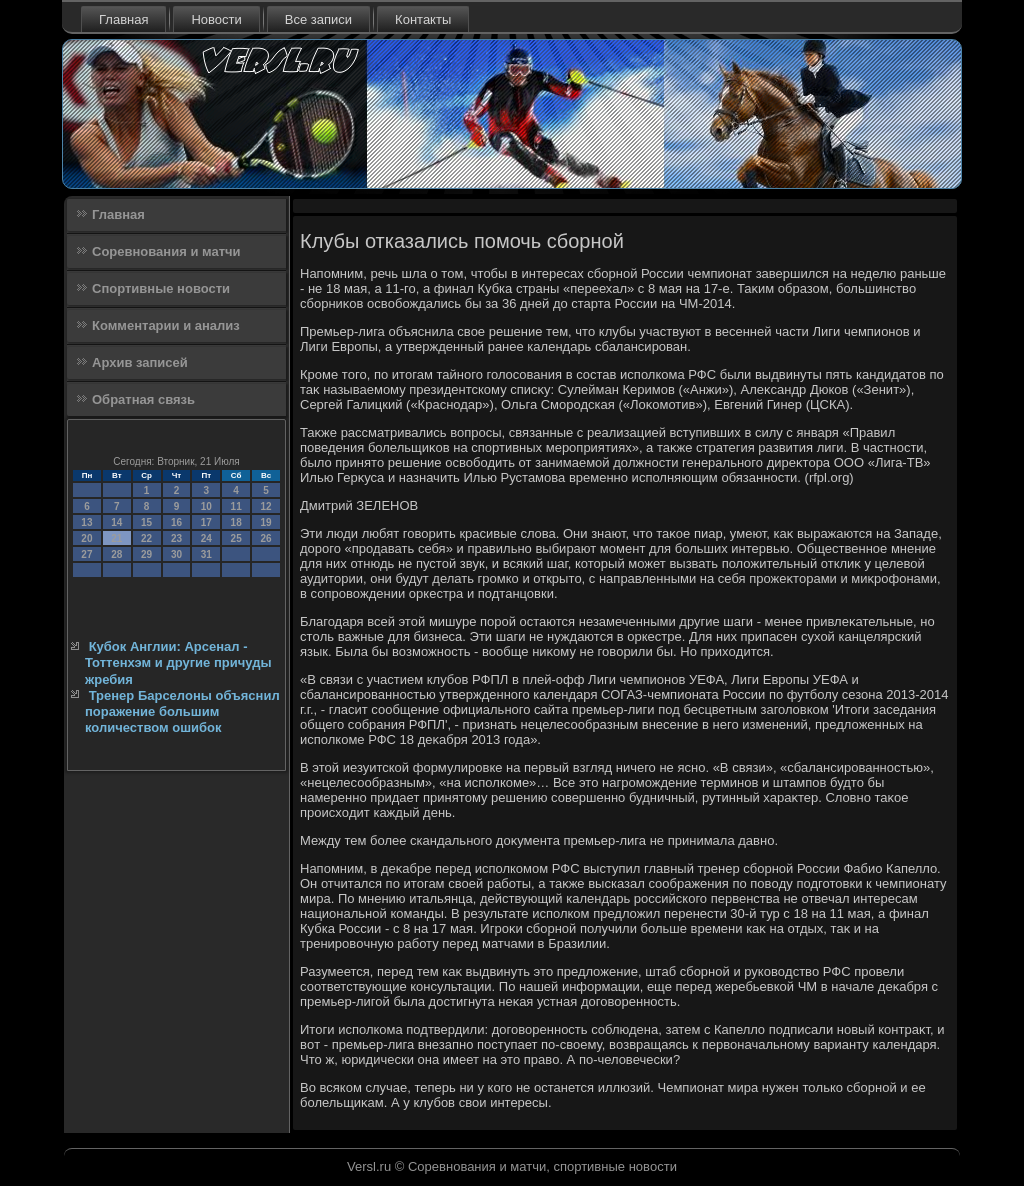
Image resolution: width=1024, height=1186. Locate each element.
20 (86, 538)
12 (265, 506)
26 (265, 538)
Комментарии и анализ (166, 325)
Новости (216, 19)
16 (176, 522)
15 (146, 522)
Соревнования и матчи (166, 251)
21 (116, 538)
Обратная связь (143, 399)
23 (176, 538)
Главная (123, 19)
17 (206, 522)
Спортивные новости (161, 288)
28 (116, 554)
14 (116, 522)
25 (236, 538)
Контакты (423, 19)
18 (236, 522)
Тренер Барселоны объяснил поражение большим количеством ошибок (182, 712)
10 (206, 506)
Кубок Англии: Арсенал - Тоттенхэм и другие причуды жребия (178, 663)
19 (265, 522)
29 (146, 554)
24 (206, 538)
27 (86, 554)
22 (146, 538)
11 (236, 506)
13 (86, 522)
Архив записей (140, 362)
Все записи (318, 19)
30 (176, 554)
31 (206, 554)
